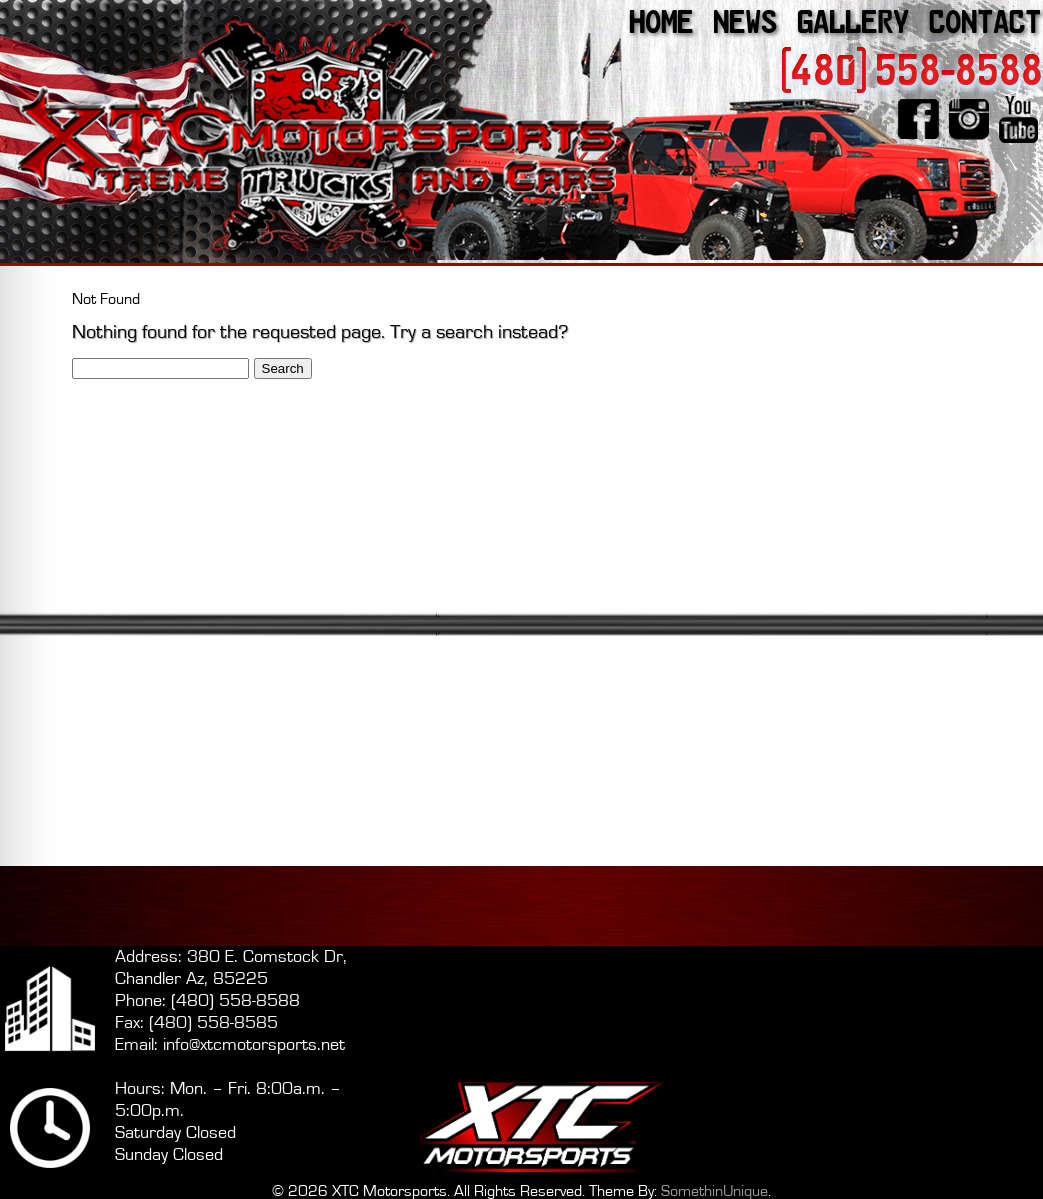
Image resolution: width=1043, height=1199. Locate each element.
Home (661, 21)
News (745, 21)
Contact (985, 21)
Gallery (853, 21)
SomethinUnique (714, 1191)
